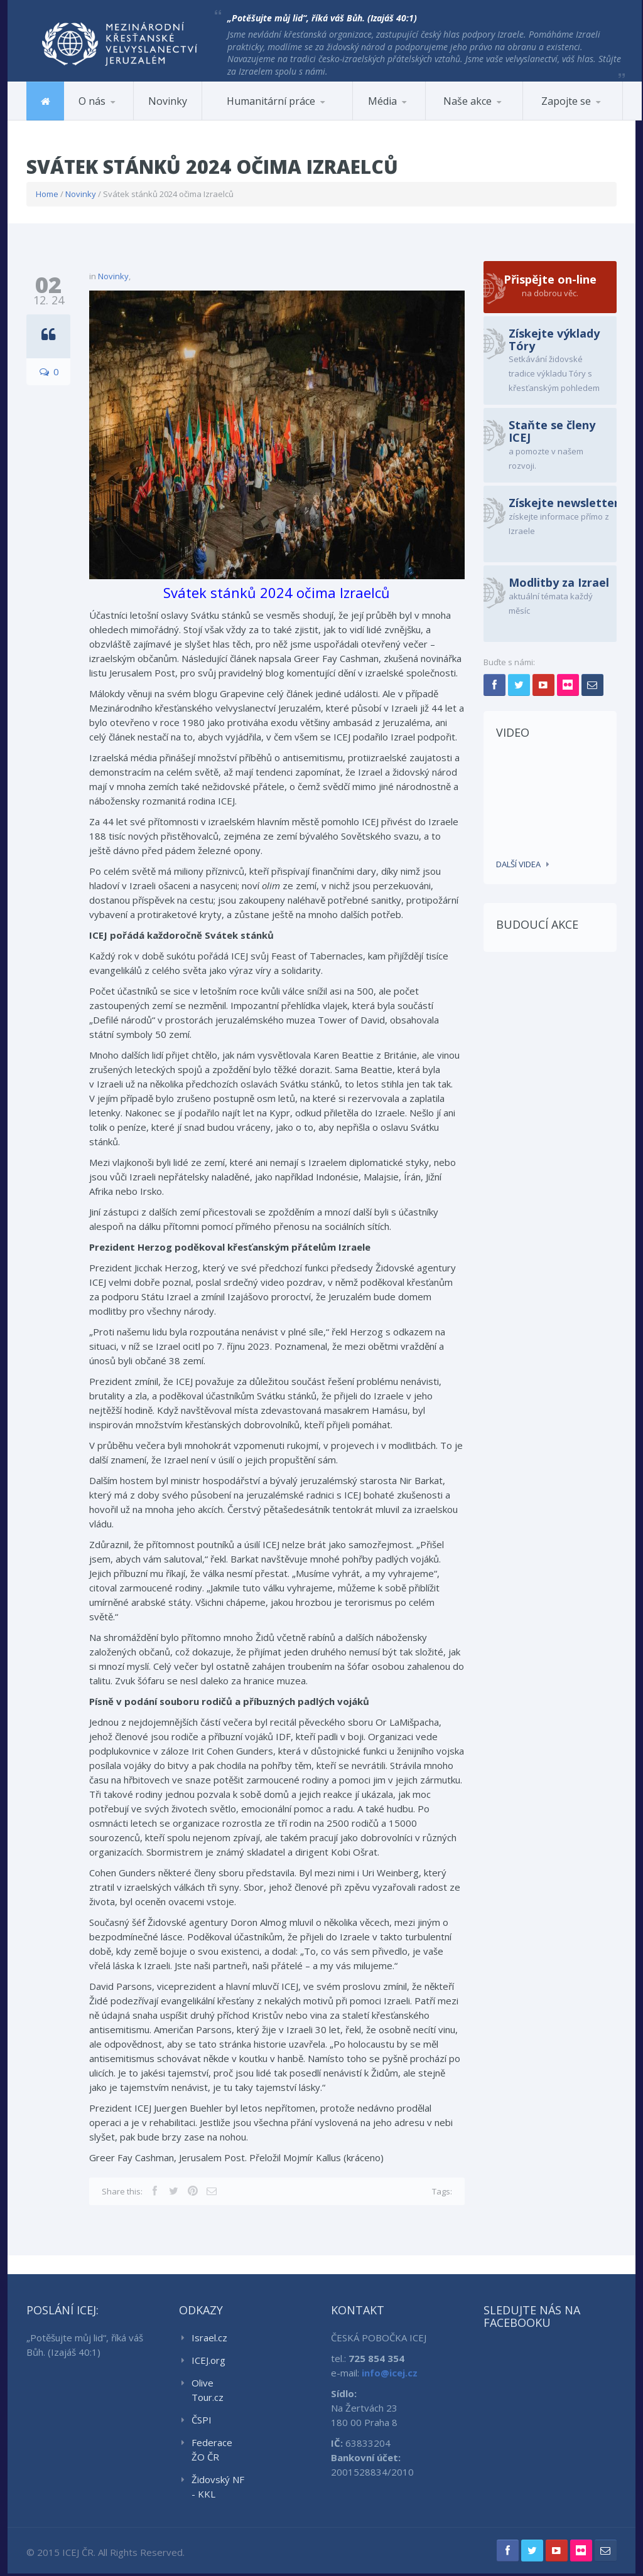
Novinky (167, 101)
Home (47, 194)
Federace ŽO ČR (212, 2450)
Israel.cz (209, 2339)
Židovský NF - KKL (218, 2487)
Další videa (518, 864)
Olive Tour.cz (208, 2391)
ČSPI (202, 2421)
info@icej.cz (390, 2374)
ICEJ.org (208, 2361)
